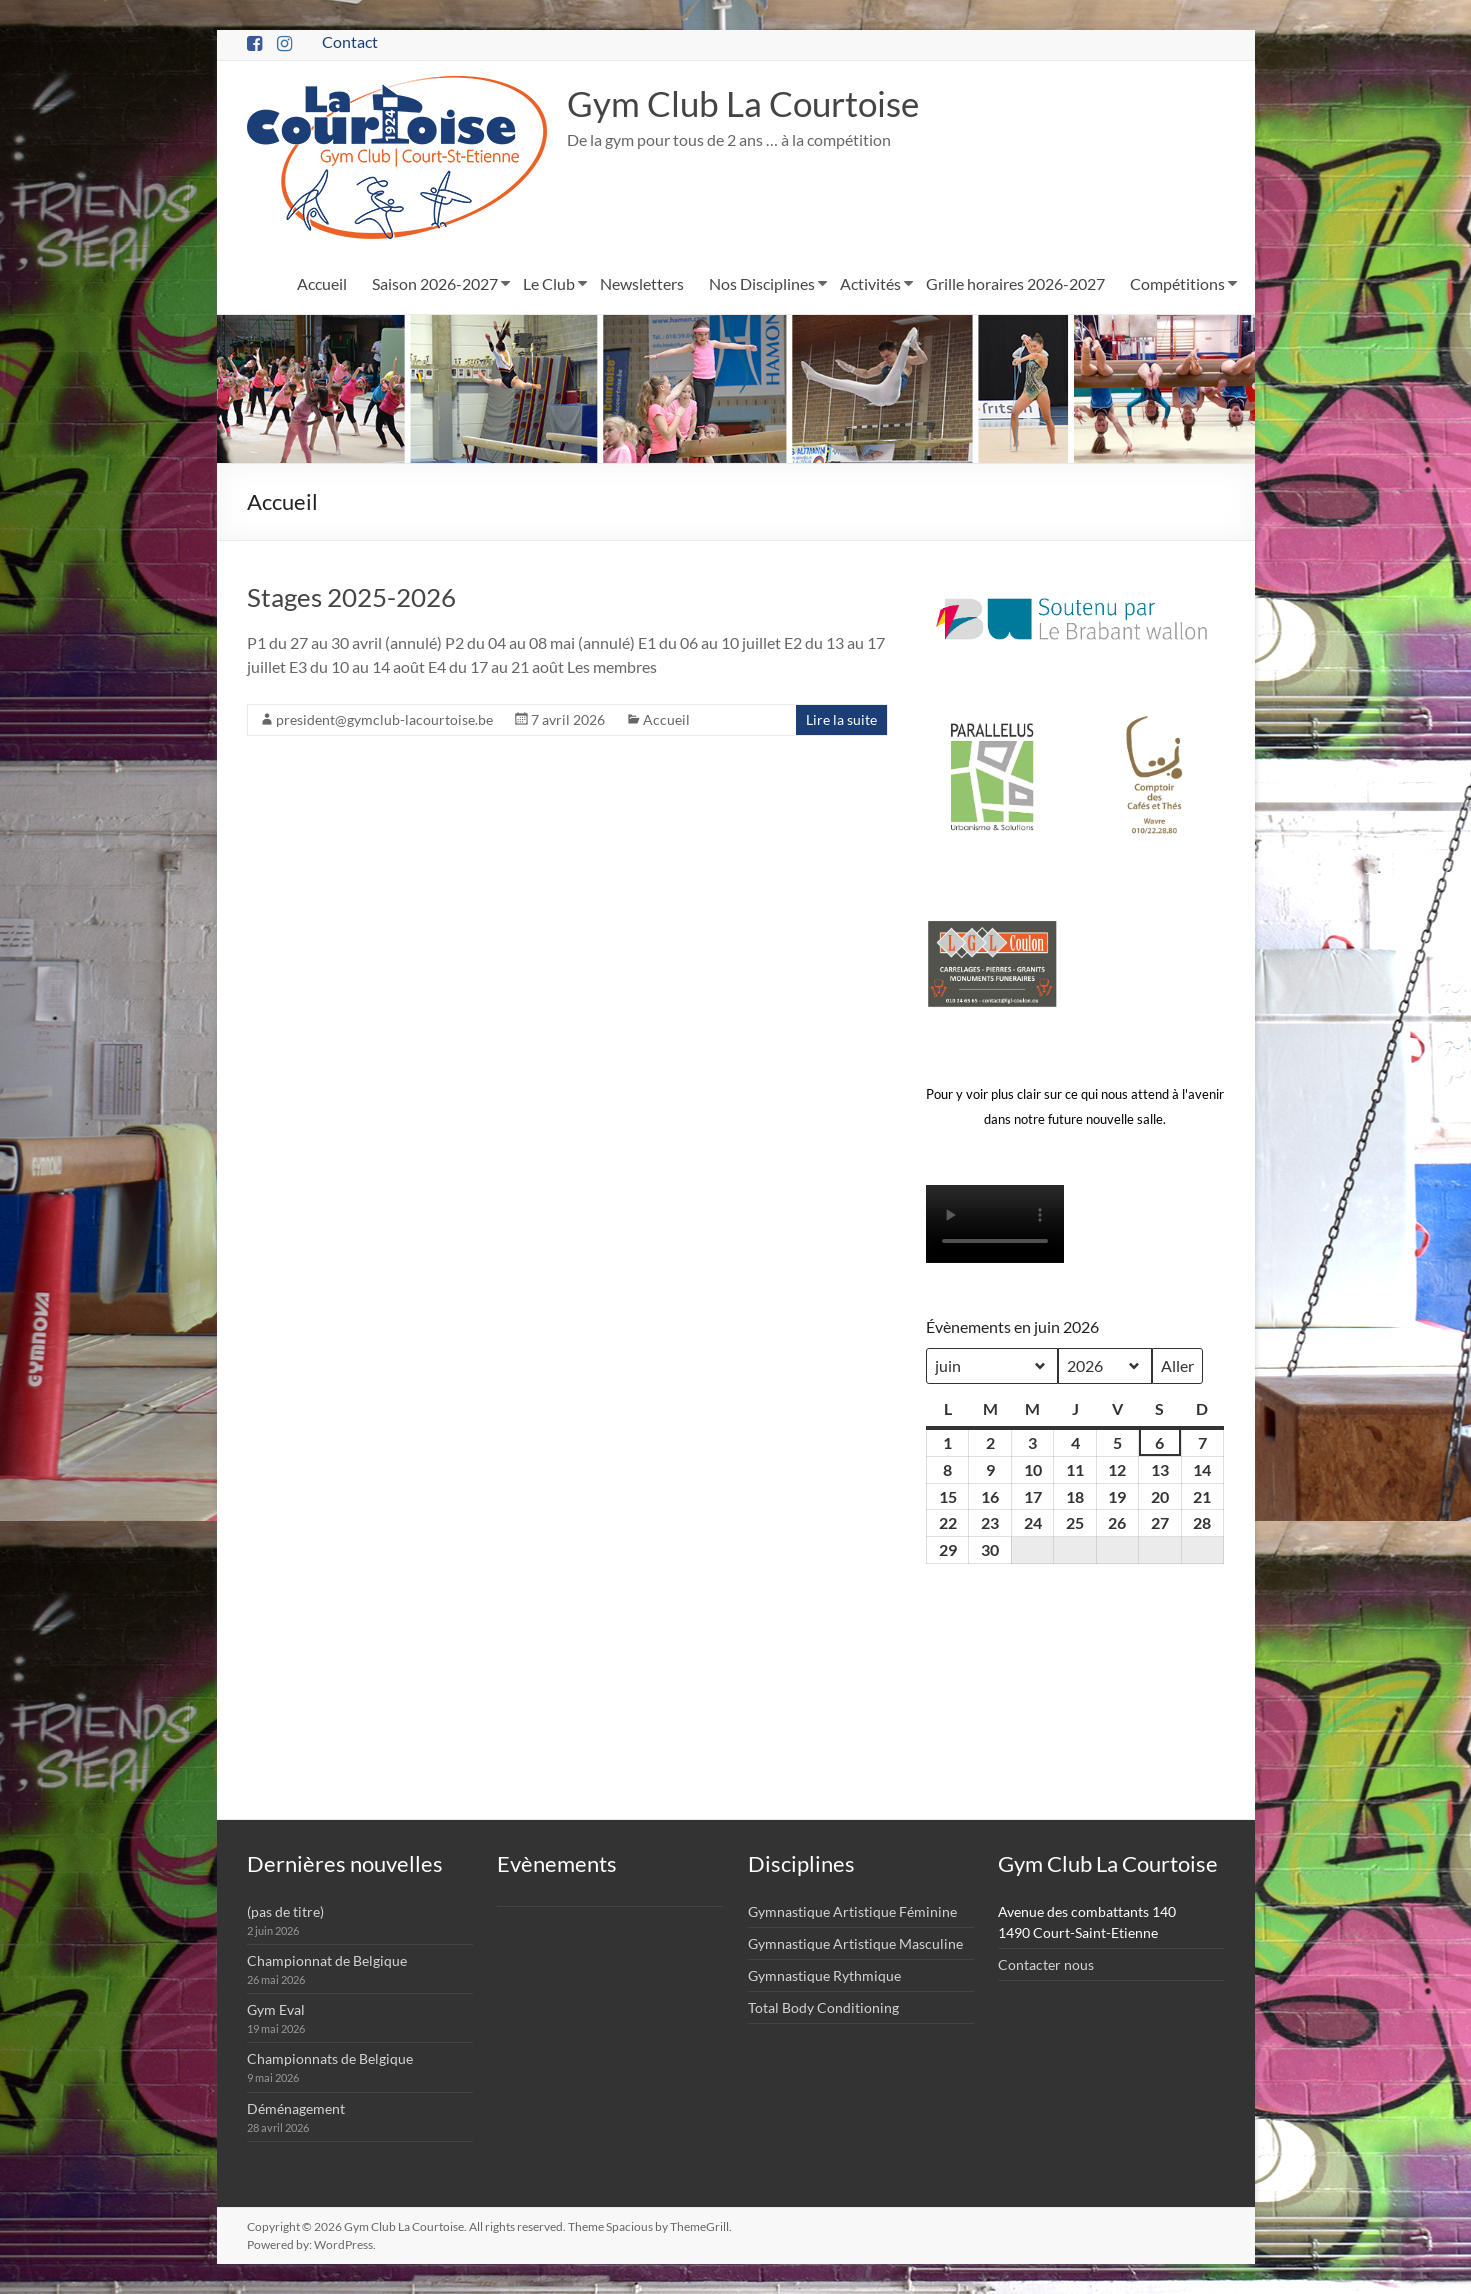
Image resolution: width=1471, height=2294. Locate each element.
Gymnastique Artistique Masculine (855, 1943)
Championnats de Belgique (330, 2058)
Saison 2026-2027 (435, 283)
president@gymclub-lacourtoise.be (384, 719)
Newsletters (642, 283)
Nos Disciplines (762, 283)
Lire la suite (841, 719)
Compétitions (1177, 283)
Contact (350, 41)
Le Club (549, 283)
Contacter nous (1046, 1964)
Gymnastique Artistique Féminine (852, 1911)
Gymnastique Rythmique (824, 1975)
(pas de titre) (285, 1911)
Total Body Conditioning (823, 2007)
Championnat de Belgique (327, 1960)
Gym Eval (276, 2009)
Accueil (322, 283)
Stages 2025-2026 (351, 597)
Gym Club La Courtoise (748, 104)
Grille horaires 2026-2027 (1015, 283)
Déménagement (296, 2108)
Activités (870, 283)
